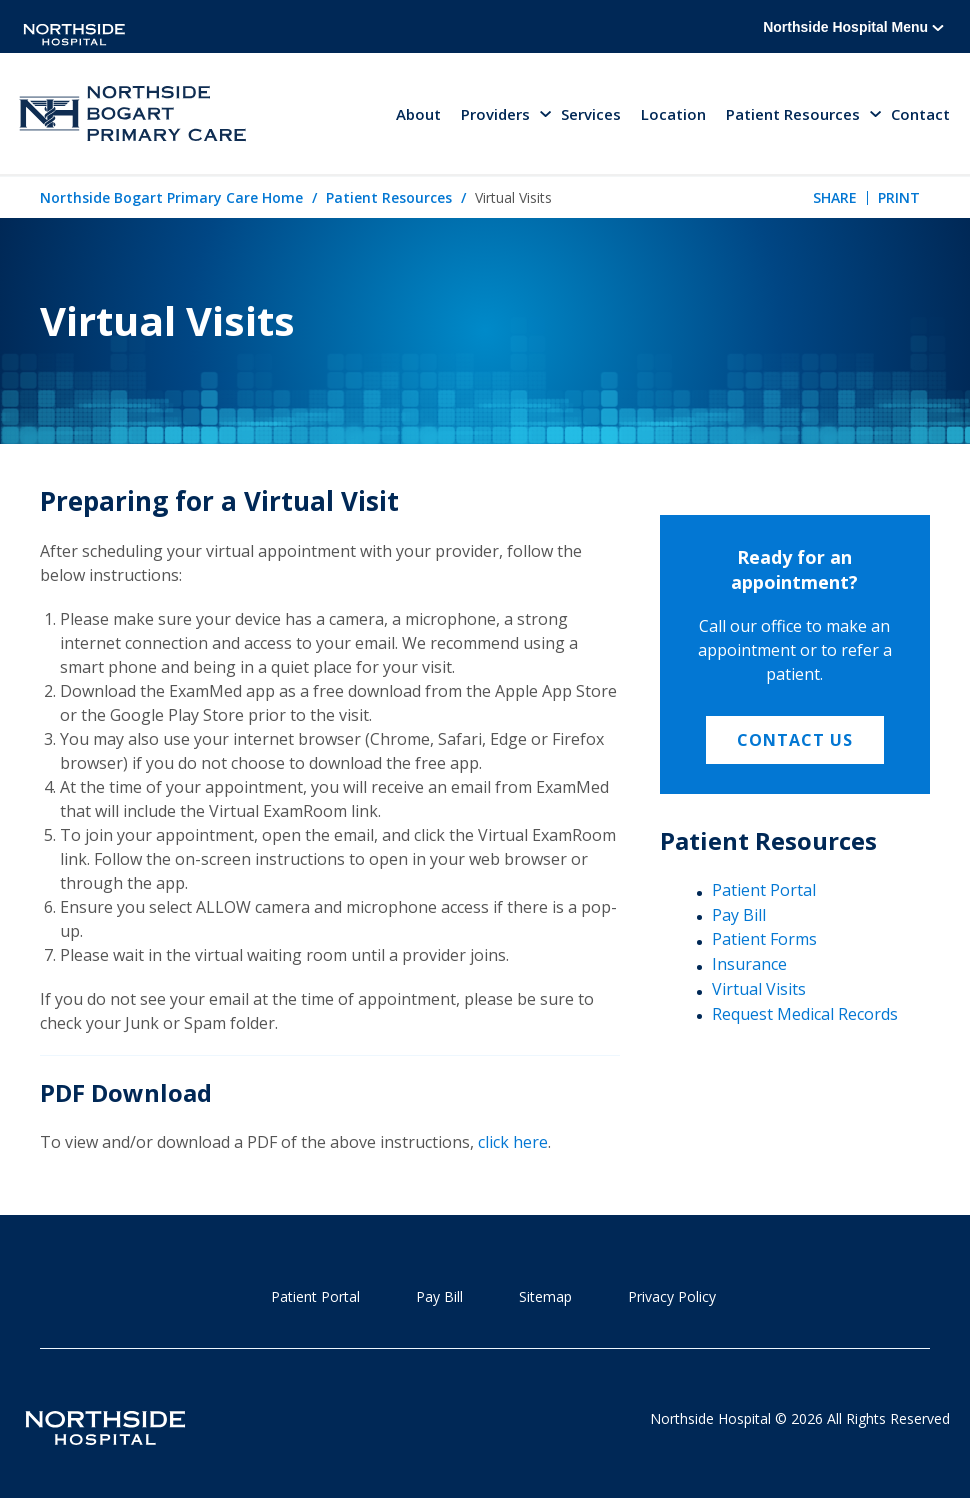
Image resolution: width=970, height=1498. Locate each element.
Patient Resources (389, 197)
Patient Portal (764, 890)
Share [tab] (835, 197)
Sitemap (545, 1296)
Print (899, 197)
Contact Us (795, 740)
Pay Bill (739, 915)
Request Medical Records (805, 1014)
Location (673, 114)
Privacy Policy (672, 1296)
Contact (920, 114)
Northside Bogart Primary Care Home (171, 197)
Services (591, 114)
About (418, 114)
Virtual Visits (759, 989)
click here (513, 1142)
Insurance (749, 964)
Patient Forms (764, 939)
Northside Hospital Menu (853, 27)
